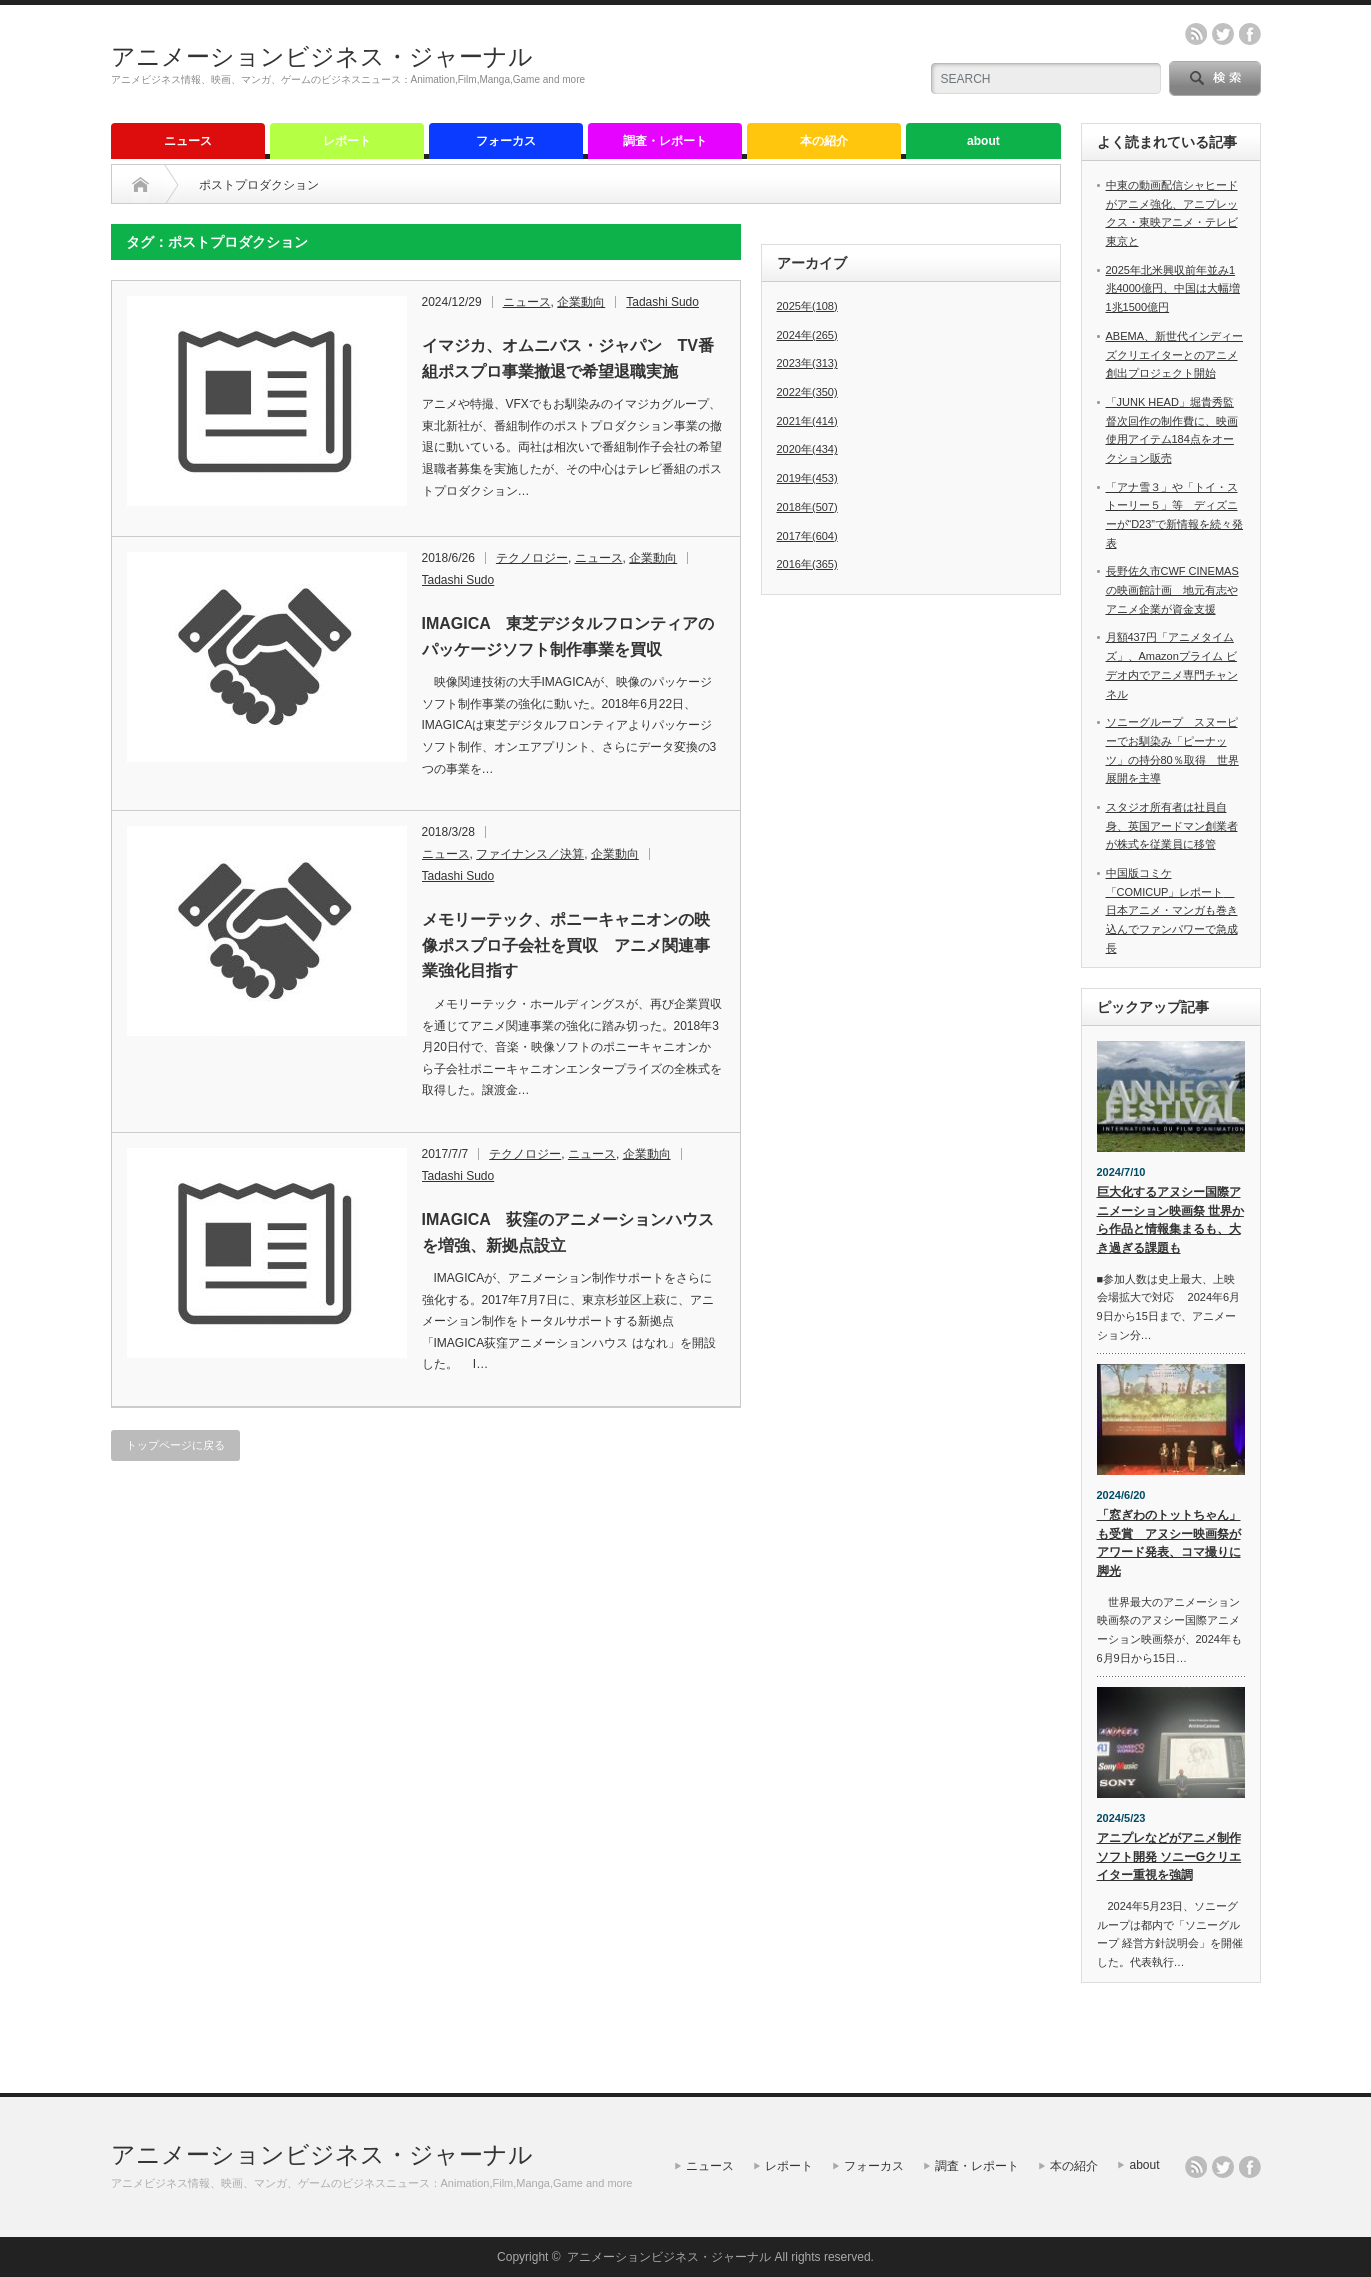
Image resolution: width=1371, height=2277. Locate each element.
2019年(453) (807, 478)
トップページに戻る (175, 1445)
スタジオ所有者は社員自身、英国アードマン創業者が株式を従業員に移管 (1172, 825)
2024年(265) (807, 335)
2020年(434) (807, 449)
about (983, 141)
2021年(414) (807, 421)
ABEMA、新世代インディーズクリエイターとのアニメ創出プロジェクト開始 (1175, 354)
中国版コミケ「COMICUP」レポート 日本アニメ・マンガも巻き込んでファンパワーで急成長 (1172, 910)
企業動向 (581, 302)
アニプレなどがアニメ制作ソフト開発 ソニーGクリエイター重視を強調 (1169, 1856)
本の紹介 (824, 141)
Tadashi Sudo (662, 302)
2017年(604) (807, 536)
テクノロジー (532, 558)
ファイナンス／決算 (530, 854)
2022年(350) (807, 392)
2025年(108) (807, 306)
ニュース (188, 141)
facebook (1250, 34)
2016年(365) (807, 564)
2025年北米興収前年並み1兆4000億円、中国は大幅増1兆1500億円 (1173, 288)
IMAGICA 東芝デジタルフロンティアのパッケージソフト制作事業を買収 (568, 636)
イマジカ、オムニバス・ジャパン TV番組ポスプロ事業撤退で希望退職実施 (568, 358)
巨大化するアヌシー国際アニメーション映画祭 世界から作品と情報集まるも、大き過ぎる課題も (1170, 1220)
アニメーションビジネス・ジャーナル (322, 56)
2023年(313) (807, 363)
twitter (1223, 34)
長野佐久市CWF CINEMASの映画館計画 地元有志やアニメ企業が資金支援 (1172, 589)
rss (1196, 34)
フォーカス (506, 141)
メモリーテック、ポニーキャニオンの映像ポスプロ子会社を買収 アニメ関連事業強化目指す (566, 945)
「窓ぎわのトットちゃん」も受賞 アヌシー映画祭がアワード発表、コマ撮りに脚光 (1169, 1543)
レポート (347, 141)
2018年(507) (807, 507)
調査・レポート (665, 141)
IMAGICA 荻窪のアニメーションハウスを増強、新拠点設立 (568, 1232)
